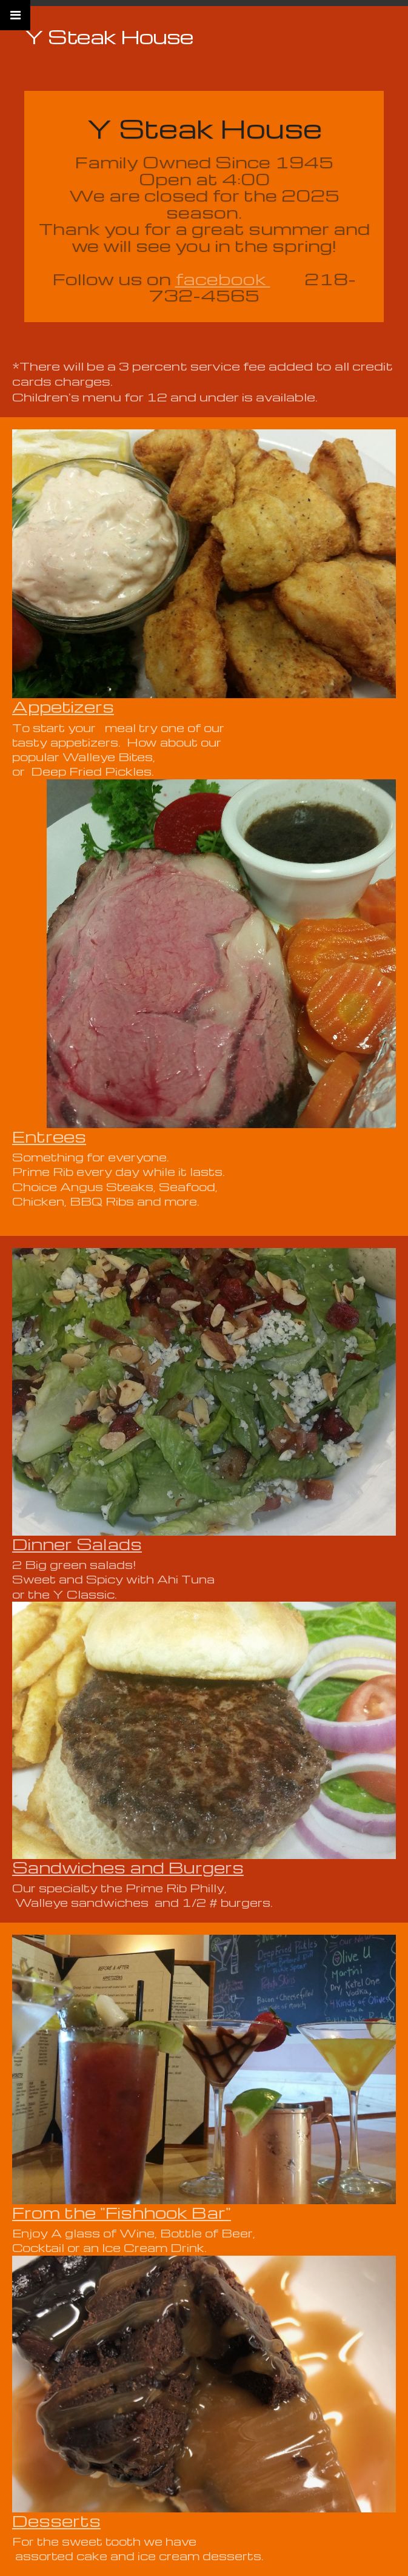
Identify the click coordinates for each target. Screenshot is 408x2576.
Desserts (56, 2520)
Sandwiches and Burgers (128, 1867)
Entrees (49, 1136)
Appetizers (63, 706)
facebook (222, 278)
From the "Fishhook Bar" (121, 2212)
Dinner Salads (77, 1543)
